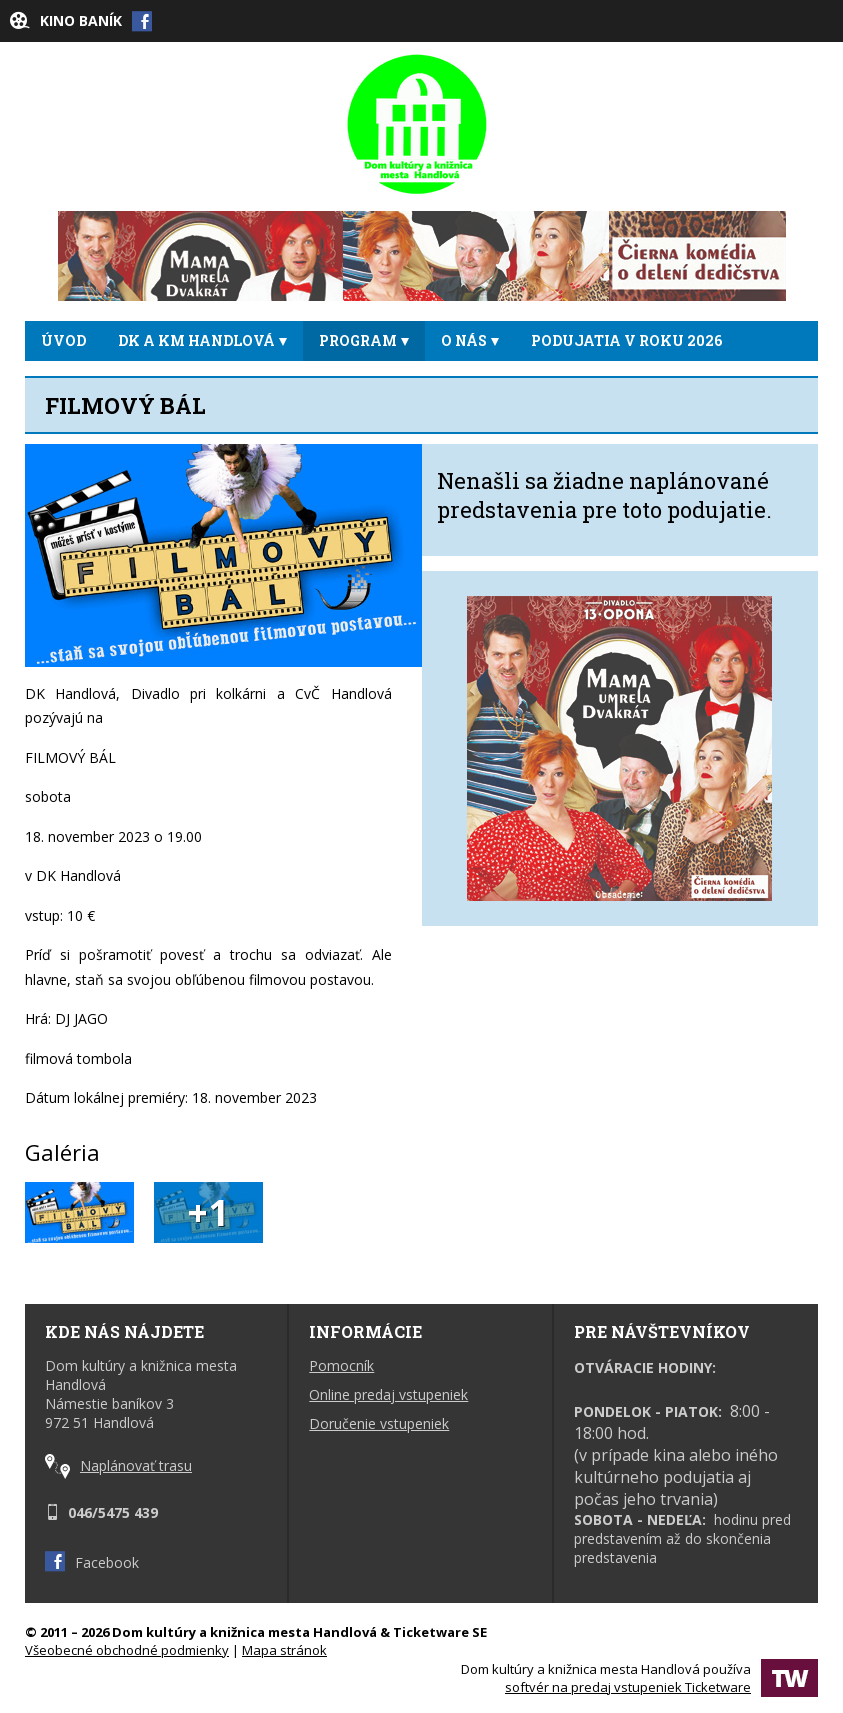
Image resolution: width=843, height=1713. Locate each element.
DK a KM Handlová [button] (202, 340)
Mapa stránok (284, 1650)
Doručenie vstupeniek (379, 1423)
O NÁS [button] (470, 340)
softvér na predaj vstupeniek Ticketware (628, 1687)
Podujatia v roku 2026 (626, 340)
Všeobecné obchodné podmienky (127, 1650)
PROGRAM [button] (364, 340)
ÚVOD (63, 340)
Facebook (92, 1562)
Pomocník (341, 1365)
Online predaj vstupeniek (388, 1394)
